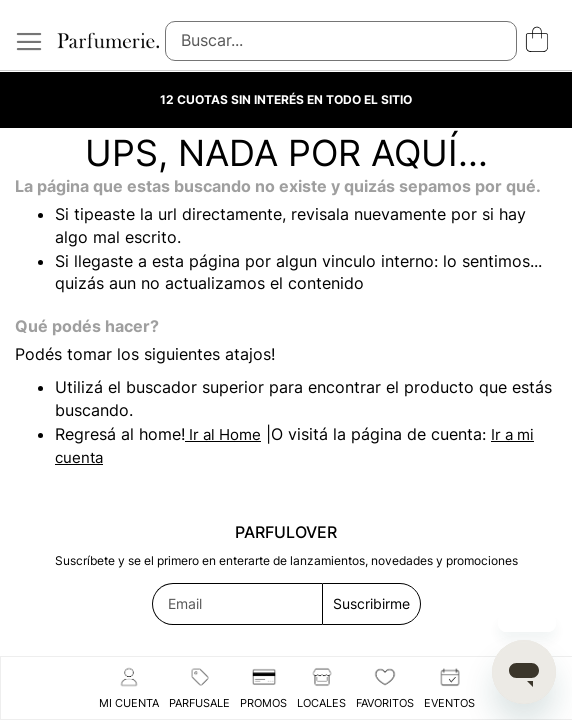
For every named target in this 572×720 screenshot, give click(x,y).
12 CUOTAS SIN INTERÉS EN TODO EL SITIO (286, 99)
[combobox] (341, 41)
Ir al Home (223, 434)
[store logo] (107, 40)
